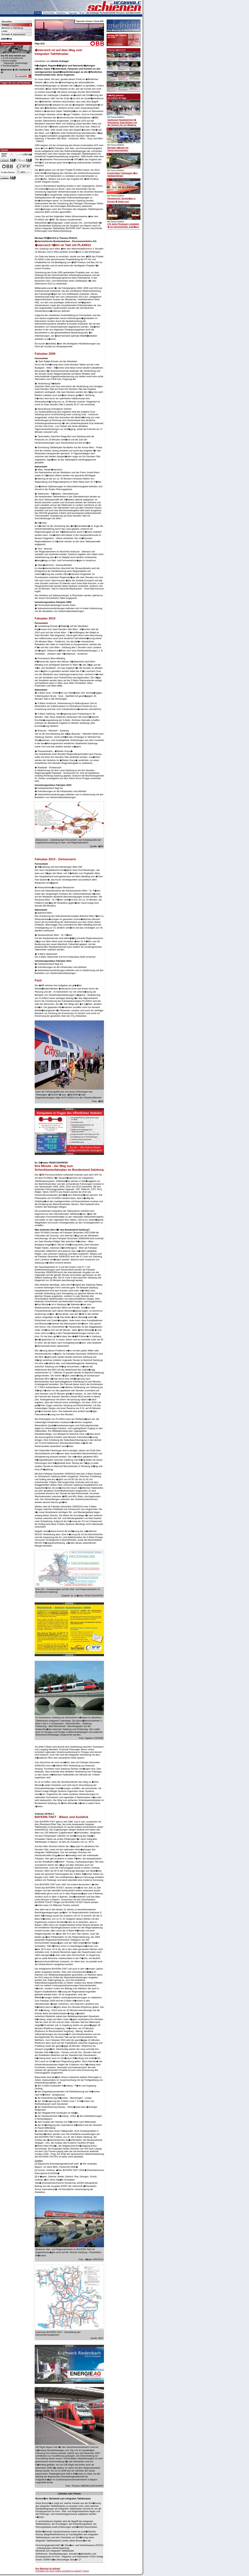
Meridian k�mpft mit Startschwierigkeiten (117, 149)
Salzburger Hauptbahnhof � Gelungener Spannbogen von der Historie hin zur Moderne (122, 122)
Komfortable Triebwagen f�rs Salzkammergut (122, 174)
